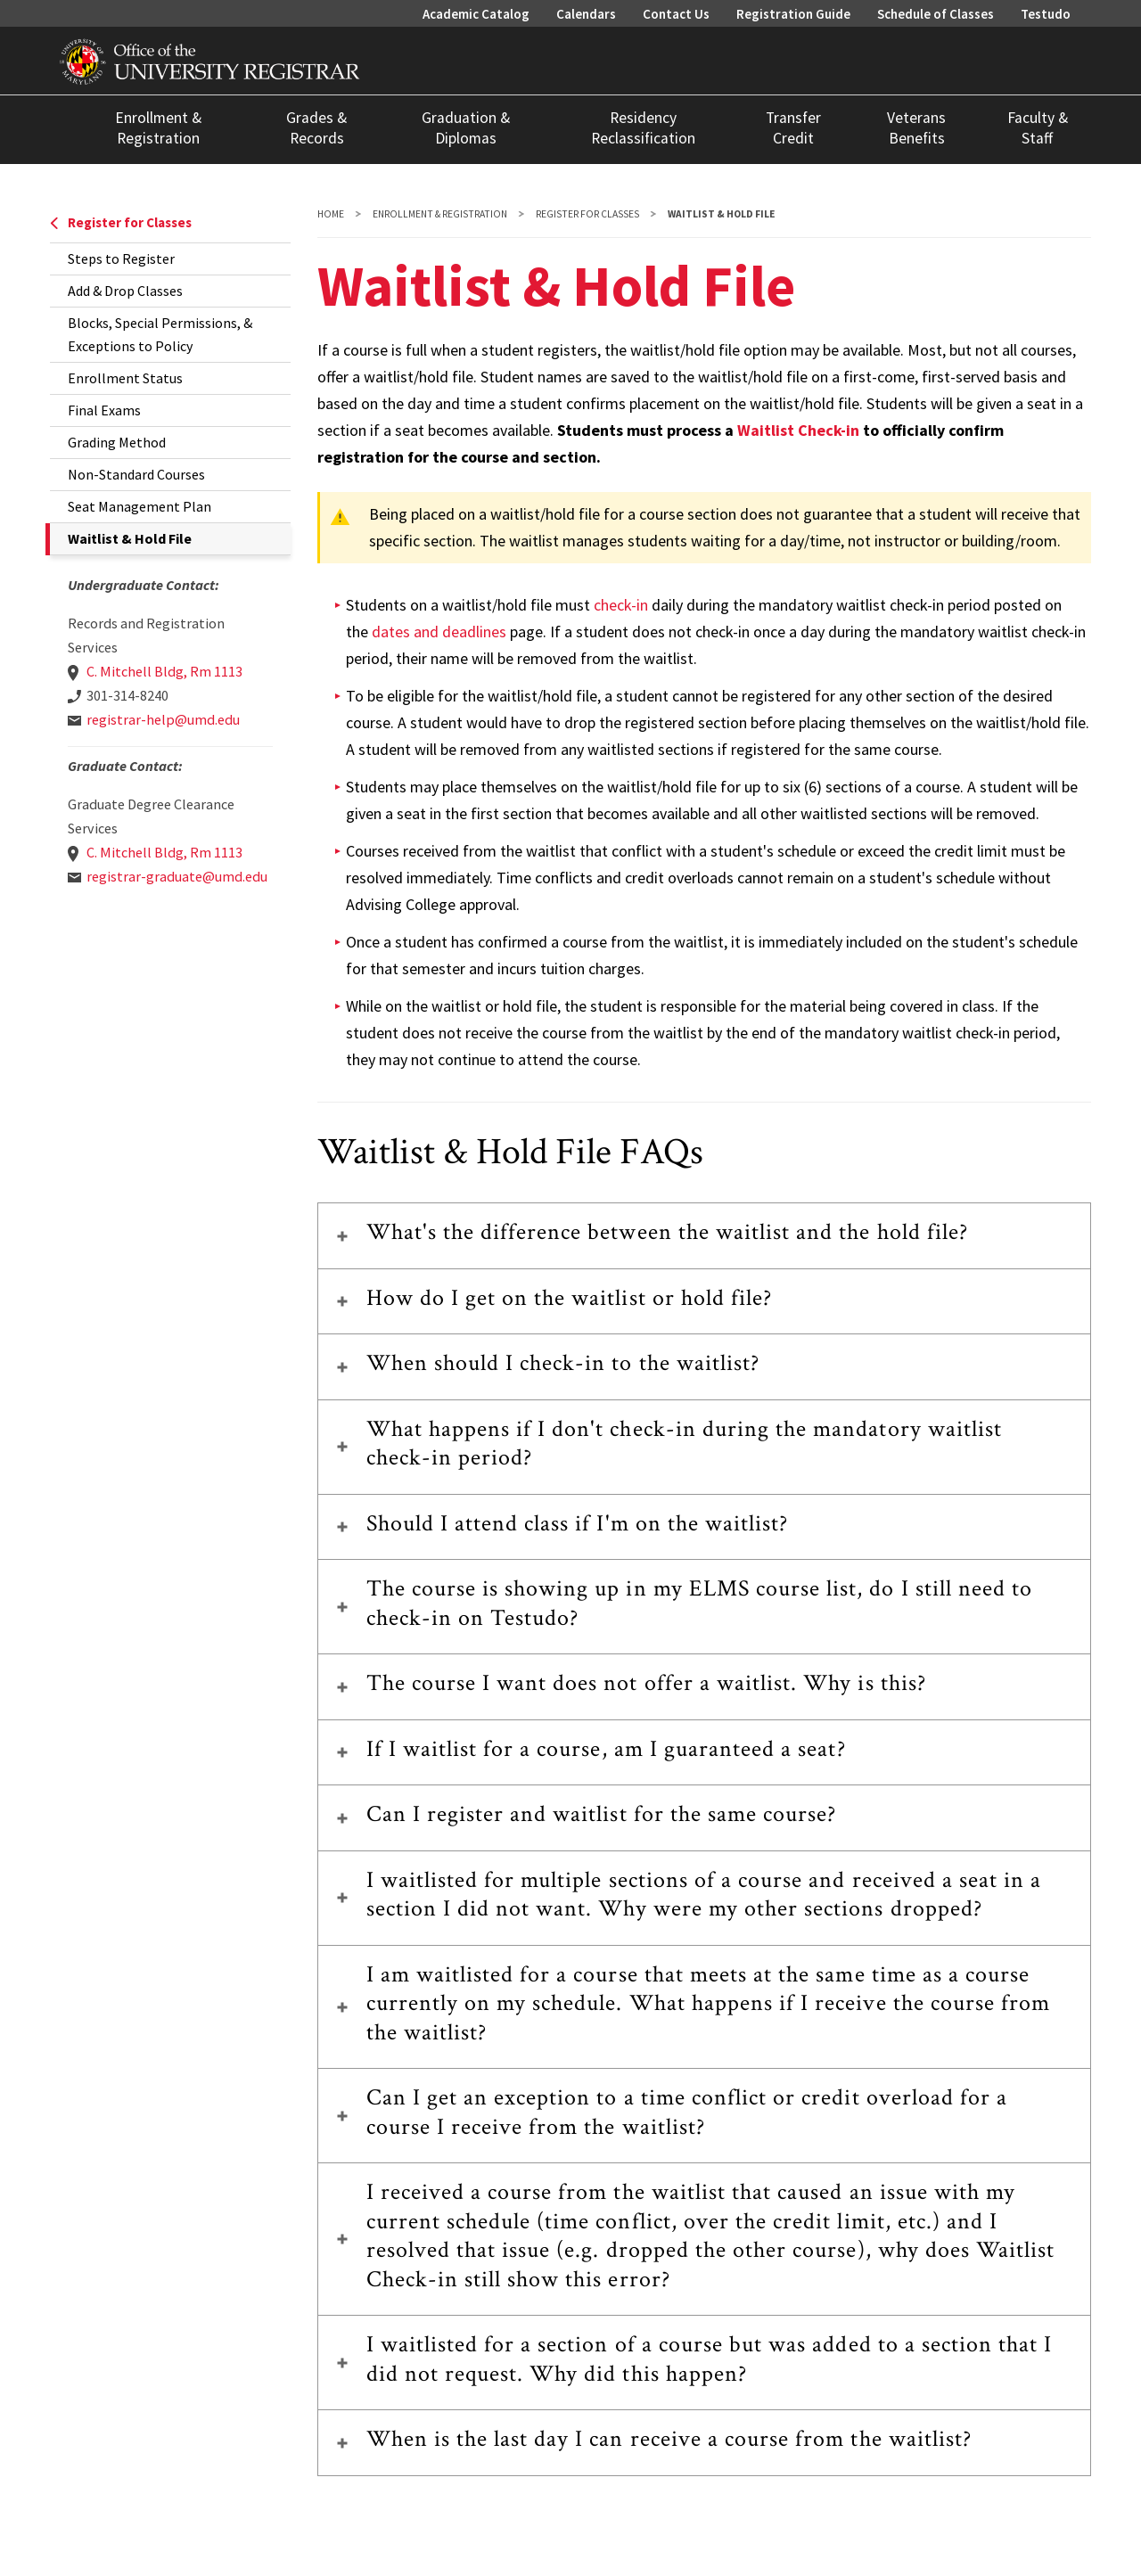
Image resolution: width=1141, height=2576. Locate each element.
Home (330, 214)
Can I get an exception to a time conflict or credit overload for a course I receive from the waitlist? (687, 2112)
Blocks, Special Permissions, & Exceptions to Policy (160, 334)
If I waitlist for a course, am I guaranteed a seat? (606, 1749)
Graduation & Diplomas (466, 128)
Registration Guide (793, 13)
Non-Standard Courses (136, 474)
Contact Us (676, 13)
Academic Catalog (476, 13)
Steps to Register (121, 258)
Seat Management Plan (139, 506)
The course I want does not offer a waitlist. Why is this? (646, 1683)
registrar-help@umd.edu (163, 719)
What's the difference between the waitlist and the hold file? (667, 1232)
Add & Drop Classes (125, 290)
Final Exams (104, 410)
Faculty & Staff (1037, 128)
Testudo (1046, 13)
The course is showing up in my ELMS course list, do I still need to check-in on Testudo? (699, 1603)
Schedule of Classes (935, 13)
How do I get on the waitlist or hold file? (569, 1298)
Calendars (586, 13)
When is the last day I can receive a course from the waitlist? (669, 2439)
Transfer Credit (793, 128)
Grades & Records (316, 128)
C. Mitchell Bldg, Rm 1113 (164, 671)
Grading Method (117, 442)
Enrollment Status (125, 378)
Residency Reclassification (643, 128)
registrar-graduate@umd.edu (176, 876)
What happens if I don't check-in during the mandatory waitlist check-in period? (684, 1443)
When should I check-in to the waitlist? (563, 1363)
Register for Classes (121, 222)
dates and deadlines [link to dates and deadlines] (439, 631)
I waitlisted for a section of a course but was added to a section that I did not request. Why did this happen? (709, 2359)
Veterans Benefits (916, 128)
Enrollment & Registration (158, 128)
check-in (621, 605)
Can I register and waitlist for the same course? (601, 1814)
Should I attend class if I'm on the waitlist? (577, 1523)
